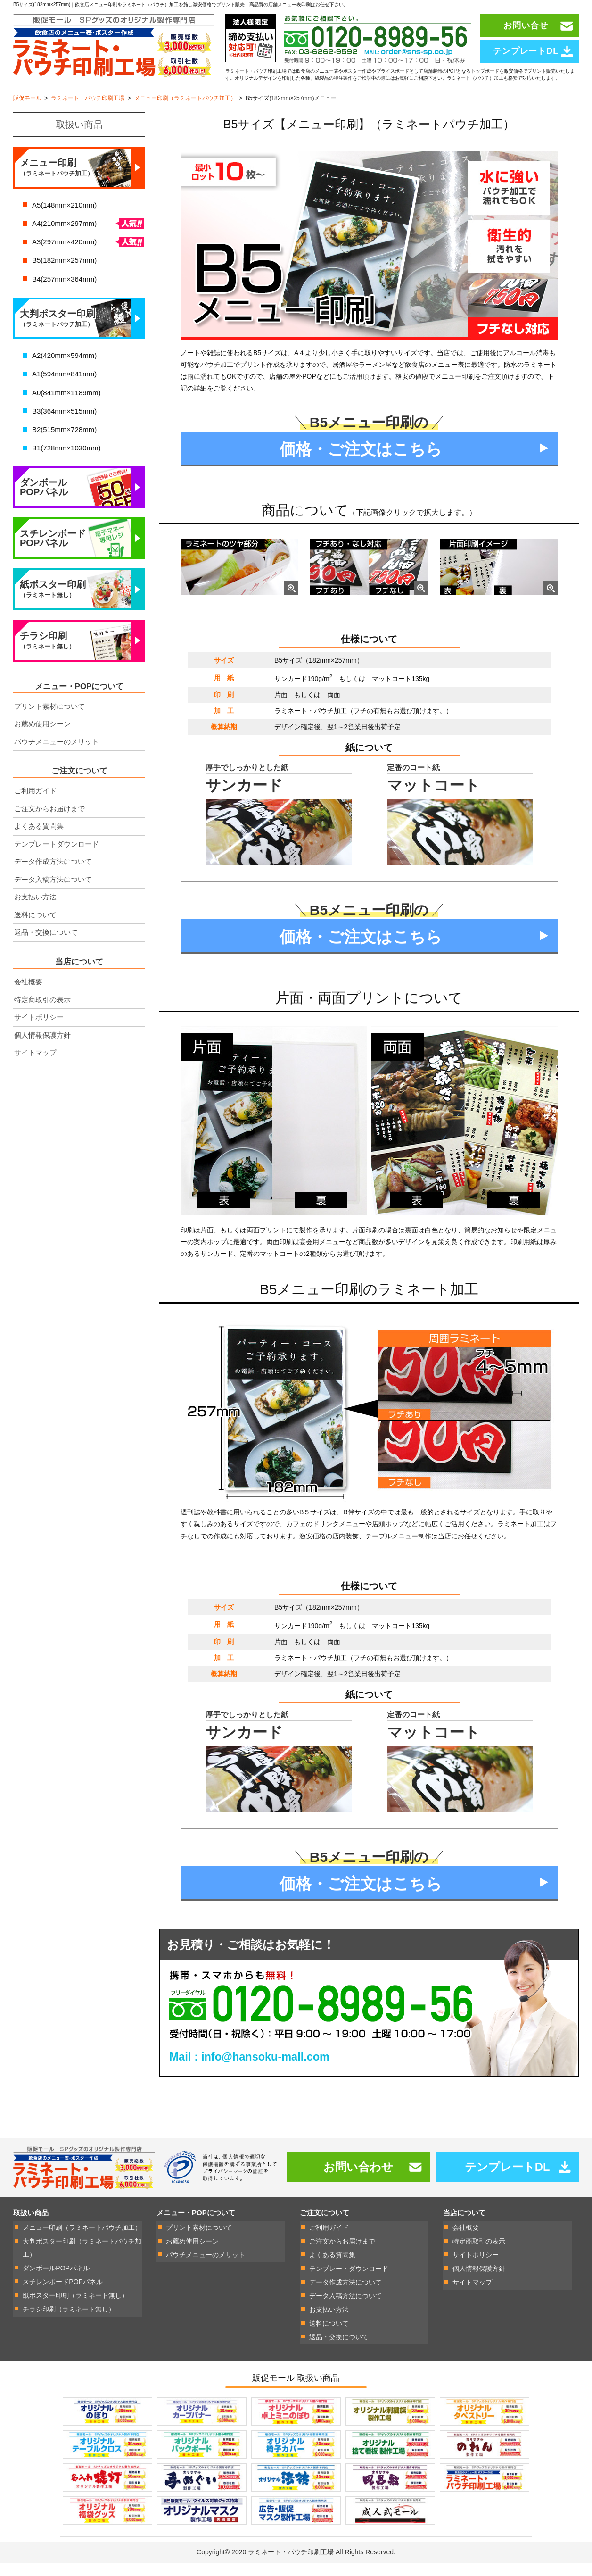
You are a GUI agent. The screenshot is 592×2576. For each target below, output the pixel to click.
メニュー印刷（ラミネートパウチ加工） (82, 2245)
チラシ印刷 (47, 657)
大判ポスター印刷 (57, 335)
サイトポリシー (39, 1034)
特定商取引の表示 (42, 1016)
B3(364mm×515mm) (64, 428)
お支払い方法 (35, 913)
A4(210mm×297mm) (64, 240)
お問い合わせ (358, 2184)
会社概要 (28, 998)
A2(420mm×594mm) (64, 372)
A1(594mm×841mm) (64, 390)
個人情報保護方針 (42, 1051)
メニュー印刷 (56, 184)
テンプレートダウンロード (56, 860)
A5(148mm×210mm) (64, 221)
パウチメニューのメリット (56, 758)
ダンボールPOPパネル (44, 504)
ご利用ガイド (35, 807)
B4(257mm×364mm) (64, 295)
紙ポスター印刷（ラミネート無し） (75, 2311)
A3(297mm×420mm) (64, 258)
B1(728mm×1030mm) (66, 464)
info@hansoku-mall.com (266, 2074)
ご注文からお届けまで (49, 825)
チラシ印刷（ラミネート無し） (69, 2324)
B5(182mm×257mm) (64, 277)
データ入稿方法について (53, 896)
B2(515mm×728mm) (64, 446)
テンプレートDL (507, 2184)
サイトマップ (35, 1069)
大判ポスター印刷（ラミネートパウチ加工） (82, 2264)
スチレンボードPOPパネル (53, 555)
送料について (35, 931)
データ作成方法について (53, 878)
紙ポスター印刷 (53, 605)
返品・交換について (46, 949)
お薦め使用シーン (42, 740)
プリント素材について (49, 723)
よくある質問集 (39, 843)
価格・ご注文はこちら (360, 466)
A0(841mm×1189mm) (66, 409)
